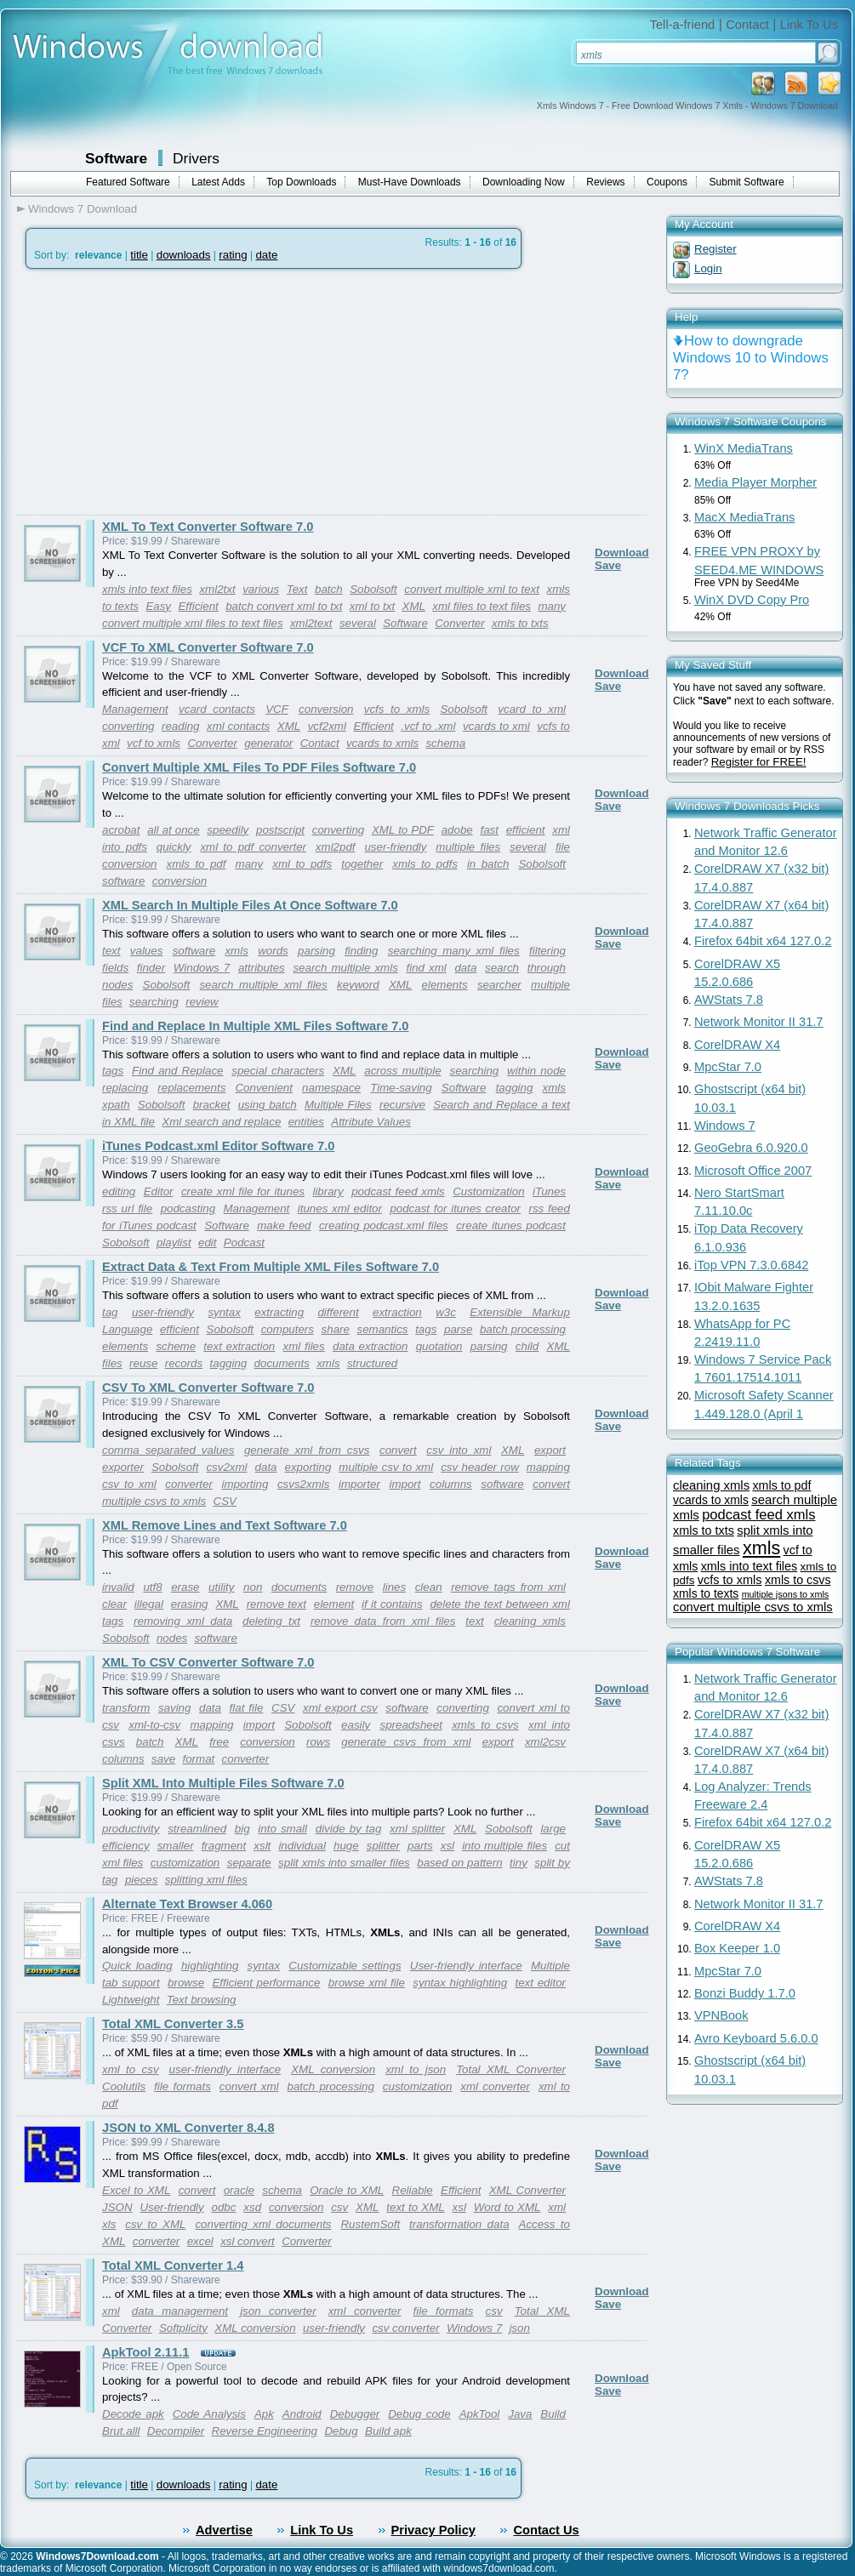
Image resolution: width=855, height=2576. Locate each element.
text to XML (415, 2207)
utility (221, 1587)
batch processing (523, 1329)
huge (346, 1845)
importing (245, 1484)
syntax (224, 1312)
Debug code (419, 2414)
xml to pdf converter (253, 847)
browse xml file (366, 1982)
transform (126, 1707)
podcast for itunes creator (455, 1208)
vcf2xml (327, 726)
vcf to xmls (153, 743)
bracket (212, 1104)
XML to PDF (403, 830)
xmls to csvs (485, 1724)
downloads (184, 254)
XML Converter (527, 2190)
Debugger (355, 2414)
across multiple (402, 1070)
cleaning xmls (530, 1621)
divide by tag (349, 1828)
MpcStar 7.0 (727, 1067)
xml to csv (130, 2069)
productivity (130, 1828)
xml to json (415, 2069)
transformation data (459, 2224)
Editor (159, 1191)
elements (445, 984)
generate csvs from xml (405, 1741)
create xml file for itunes (243, 1191)
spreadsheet (411, 1724)
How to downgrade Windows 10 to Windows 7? (751, 358)
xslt (262, 1845)
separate (249, 1862)
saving (174, 1707)
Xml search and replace (221, 1121)
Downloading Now (523, 182)
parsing (316, 950)
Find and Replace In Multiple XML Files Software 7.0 (255, 1026)
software (123, 881)
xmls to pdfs (425, 864)
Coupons (667, 182)
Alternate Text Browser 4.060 (187, 1904)
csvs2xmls (303, 1484)
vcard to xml (532, 709)
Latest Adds (218, 182)
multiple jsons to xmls (785, 1594)
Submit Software (747, 182)
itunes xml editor (340, 1208)
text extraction (239, 1346)
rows (318, 1741)
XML (413, 606)
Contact (747, 24)
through (546, 967)
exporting (308, 1467)
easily (355, 1724)
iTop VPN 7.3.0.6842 (751, 1265)
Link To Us (809, 24)
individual (302, 1845)
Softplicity (183, 2328)
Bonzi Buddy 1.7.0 (744, 1993)
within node (536, 1070)
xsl (447, 1845)
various (260, 589)
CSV (225, 1501)
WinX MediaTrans (743, 448)
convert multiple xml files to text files (192, 623)
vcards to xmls (382, 743)
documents (282, 1363)
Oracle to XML (347, 2190)
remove (354, 1587)
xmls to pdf (196, 864)
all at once (173, 830)
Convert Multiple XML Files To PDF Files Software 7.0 (259, 767)
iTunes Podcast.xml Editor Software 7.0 (218, 1146)
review (202, 1001)
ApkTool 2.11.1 (145, 2352)
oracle (239, 2190)
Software (116, 158)
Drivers (196, 158)
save (163, 1758)
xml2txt (217, 589)
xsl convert (247, 2241)
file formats (182, 2086)
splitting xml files (206, 1879)
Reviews (605, 182)
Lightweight (130, 1999)
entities (306, 1121)
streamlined (197, 1828)
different (337, 1312)
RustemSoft (370, 2224)
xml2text (311, 623)
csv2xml (226, 1467)
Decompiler (175, 2431)
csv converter (405, 2328)
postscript (280, 830)
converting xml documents (263, 2224)
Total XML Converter (511, 2069)
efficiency (126, 1845)
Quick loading (137, 1965)
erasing (189, 1604)
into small (282, 1828)
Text (297, 589)
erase (185, 1587)
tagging (514, 1087)
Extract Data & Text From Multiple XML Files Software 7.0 (270, 1267)
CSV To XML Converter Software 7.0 (208, 1387)
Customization (488, 1191)
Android (302, 2414)
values (146, 950)
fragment (224, 1845)
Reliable (412, 2190)
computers (287, 1329)
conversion (326, 709)
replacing (125, 1087)
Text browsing (202, 1999)
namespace (331, 1087)
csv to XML (155, 2224)
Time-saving (400, 1087)
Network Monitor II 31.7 (759, 1022)
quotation (439, 1346)
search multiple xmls (345, 967)
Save (608, 565)
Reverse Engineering (264, 2431)
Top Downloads (301, 182)
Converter (460, 623)
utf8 (152, 1587)
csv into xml (458, 1450)
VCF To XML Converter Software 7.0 (208, 647)
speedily (227, 830)
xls (109, 2224)
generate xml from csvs (306, 1450)
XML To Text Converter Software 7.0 (207, 526)
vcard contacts (217, 709)
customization (185, 1862)
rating (233, 254)
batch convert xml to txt (283, 606)
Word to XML (507, 2207)
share (336, 1329)
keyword (358, 984)
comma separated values (168, 1450)
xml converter (495, 2086)
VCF (276, 709)
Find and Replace (177, 1070)
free (219, 1741)
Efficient (198, 606)
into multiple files (504, 1845)
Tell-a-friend (682, 24)
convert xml (249, 2086)
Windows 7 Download (82, 208)
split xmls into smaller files (344, 1862)
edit (207, 1242)
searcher (499, 984)
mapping (211, 1724)
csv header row (480, 1467)
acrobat (121, 830)
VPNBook (721, 2015)
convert (398, 1450)
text (111, 950)
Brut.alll (121, 2431)
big (242, 1828)
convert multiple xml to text (471, 589)
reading (180, 726)
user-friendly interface (225, 2069)
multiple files (468, 847)
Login (708, 268)
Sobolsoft (373, 589)
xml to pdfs (302, 864)
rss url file (127, 1208)
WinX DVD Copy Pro (751, 600)
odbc (224, 2207)
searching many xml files (454, 950)
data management (180, 2311)
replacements (191, 1087)
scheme (176, 1346)
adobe (457, 830)
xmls (236, 950)
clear (114, 1604)
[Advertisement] (160, 392)
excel (200, 2241)
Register (715, 248)
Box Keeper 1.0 (737, 1948)
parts (420, 1845)
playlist (174, 1242)
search (502, 967)
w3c (446, 1312)
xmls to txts (520, 623)
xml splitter (417, 1828)
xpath (116, 1104)
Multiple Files (338, 1104)
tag (110, 1312)
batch (329, 589)
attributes (261, 967)
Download (622, 552)
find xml (426, 967)
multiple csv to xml (386, 1467)
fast (489, 830)
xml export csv (340, 1707)
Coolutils (123, 2086)
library (327, 1191)
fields (115, 967)
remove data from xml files (383, 1621)
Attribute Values (371, 1121)
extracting (279, 1312)
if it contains (392, 1604)
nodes (117, 984)
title (139, 254)
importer (359, 1484)
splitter (383, 1845)
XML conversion (333, 2069)
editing (118, 1191)
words (273, 950)
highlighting (209, 1965)
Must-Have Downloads (409, 182)
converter (189, 1484)
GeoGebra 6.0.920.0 (751, 1147)
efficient (525, 830)
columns (451, 1484)
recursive (402, 1104)
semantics (382, 1329)
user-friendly (395, 847)
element (334, 1604)
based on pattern (459, 1862)
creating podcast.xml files (383, 1225)
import (404, 1484)
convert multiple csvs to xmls (753, 1607)
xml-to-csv (154, 1724)
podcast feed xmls (398, 1191)
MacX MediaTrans (744, 517)
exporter (123, 1467)
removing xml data (183, 1621)
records (183, 1363)
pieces (141, 1879)
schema (445, 743)
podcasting (188, 1208)
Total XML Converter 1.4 (172, 2265)
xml (557, 2207)
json (519, 2328)
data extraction (370, 1346)
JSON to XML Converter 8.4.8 (188, 2127)
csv (339, 2207)
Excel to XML (136, 2190)
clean (428, 1587)
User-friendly (171, 2207)
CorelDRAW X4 (737, 1044)
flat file (247, 1707)
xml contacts (238, 726)
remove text (276, 1604)
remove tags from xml (508, 1587)
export (550, 1450)
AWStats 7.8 (728, 999)
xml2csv (545, 1741)
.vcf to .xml (428, 726)
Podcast (244, 1242)
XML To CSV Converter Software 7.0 (208, 1662)
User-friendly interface (466, 1965)
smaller (175, 1845)
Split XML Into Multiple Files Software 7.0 (223, 1783)
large (553, 1828)
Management (135, 709)
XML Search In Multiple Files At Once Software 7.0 (250, 905)
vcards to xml (496, 726)
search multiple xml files (263, 984)
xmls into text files (147, 589)
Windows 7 (202, 967)
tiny (518, 1862)
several (357, 623)
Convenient (263, 1087)
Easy (158, 606)
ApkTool (479, 2414)
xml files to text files (481, 606)
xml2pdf (336, 847)
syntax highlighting (460, 1982)
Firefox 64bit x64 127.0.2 (762, 941)
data (465, 967)
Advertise (224, 2530)
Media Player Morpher (755, 482)
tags (112, 1070)
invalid (118, 1587)
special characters (277, 1070)
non (252, 1587)
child (527, 1346)
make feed (284, 1225)
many (552, 606)
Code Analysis (209, 2414)
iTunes (549, 1191)
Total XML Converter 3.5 (172, 2024)
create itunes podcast (511, 1225)
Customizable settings (344, 1965)
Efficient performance (266, 1982)
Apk (264, 2414)
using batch (267, 1104)
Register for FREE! (759, 761)
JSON (117, 2207)
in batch (488, 864)
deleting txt (271, 1621)
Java (520, 2414)
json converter (278, 2311)
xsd (252, 2207)
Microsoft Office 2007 (753, 1170)
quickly (174, 847)
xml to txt (372, 606)
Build (553, 2414)
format (198, 1758)
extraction (397, 1312)
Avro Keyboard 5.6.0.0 (756, 2038)
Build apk (388, 2431)
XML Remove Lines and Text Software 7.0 (224, 1525)
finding (361, 950)
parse (458, 1329)
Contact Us (546, 2530)
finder (151, 967)
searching (154, 1001)
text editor (540, 1982)
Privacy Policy (433, 2530)
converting (128, 726)
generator (268, 743)
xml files (304, 1346)
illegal (148, 1604)
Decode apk (133, 2414)
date (266, 254)
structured (372, 1363)
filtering (547, 950)
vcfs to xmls (397, 709)
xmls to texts (705, 1593)
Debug (340, 2431)
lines (394, 1587)
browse (186, 1982)
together (362, 864)
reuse (143, 1363)
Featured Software (128, 182)
